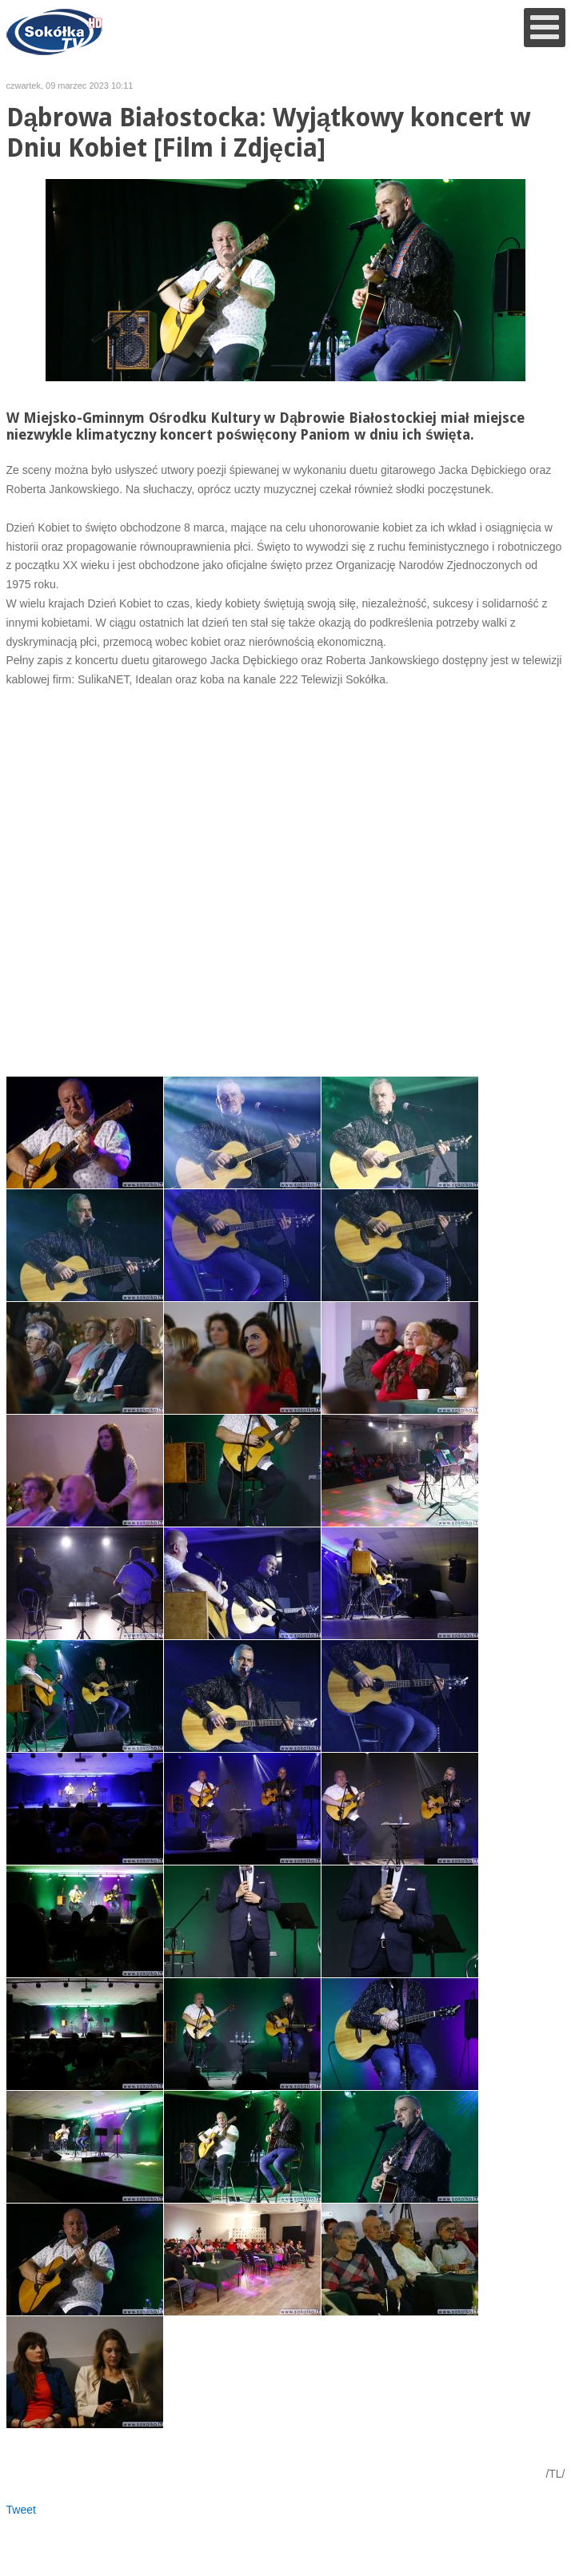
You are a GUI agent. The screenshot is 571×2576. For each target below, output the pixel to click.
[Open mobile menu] (544, 27)
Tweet (21, 2509)
